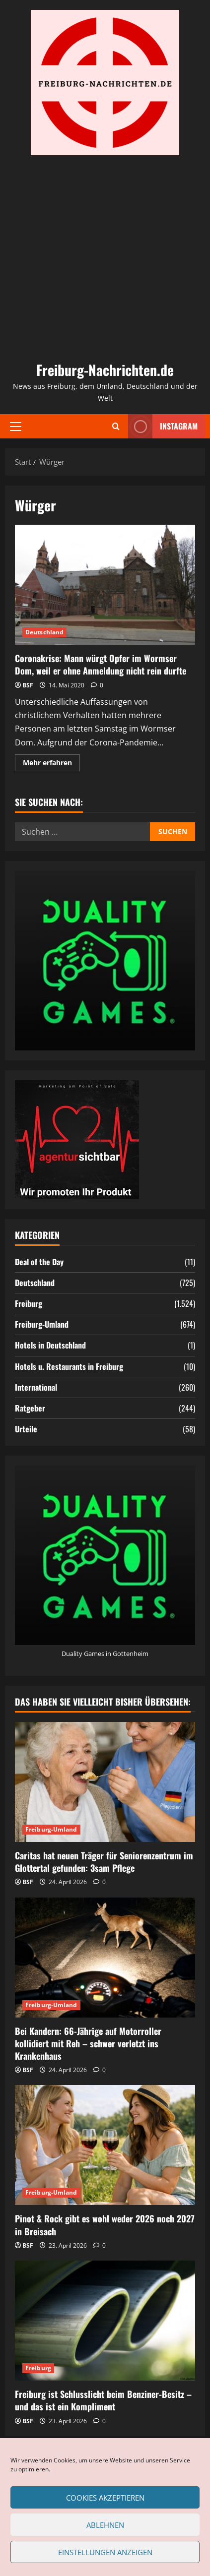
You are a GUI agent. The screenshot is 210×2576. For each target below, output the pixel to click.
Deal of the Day (39, 1262)
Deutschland (44, 632)
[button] (15, 426)
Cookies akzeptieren (105, 2498)
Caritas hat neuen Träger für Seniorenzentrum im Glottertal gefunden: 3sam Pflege (104, 1861)
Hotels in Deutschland (50, 1345)
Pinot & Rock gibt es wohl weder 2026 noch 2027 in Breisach (105, 2224)
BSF (27, 685)
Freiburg (28, 1303)
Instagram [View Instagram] (163, 426)
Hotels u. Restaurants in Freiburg (69, 1366)
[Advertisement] (105, 257)
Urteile (26, 1429)
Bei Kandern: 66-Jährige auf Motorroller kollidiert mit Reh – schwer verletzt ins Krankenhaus (88, 2043)
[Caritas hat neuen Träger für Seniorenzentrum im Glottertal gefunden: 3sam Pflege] (105, 1782)
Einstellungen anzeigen (105, 2552)
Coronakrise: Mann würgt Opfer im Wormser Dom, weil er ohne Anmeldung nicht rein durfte (105, 585)
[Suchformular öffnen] (116, 426)
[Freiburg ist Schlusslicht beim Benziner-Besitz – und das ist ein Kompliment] (105, 2321)
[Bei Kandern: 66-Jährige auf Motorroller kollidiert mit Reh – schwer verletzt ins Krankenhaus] (105, 1958)
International (36, 1387)
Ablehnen (105, 2525)
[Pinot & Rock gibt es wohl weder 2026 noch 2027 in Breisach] (105, 2145)
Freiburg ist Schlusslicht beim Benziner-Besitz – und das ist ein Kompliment (103, 2400)
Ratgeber (30, 1408)
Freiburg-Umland (42, 1324)
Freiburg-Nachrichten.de (105, 370)
